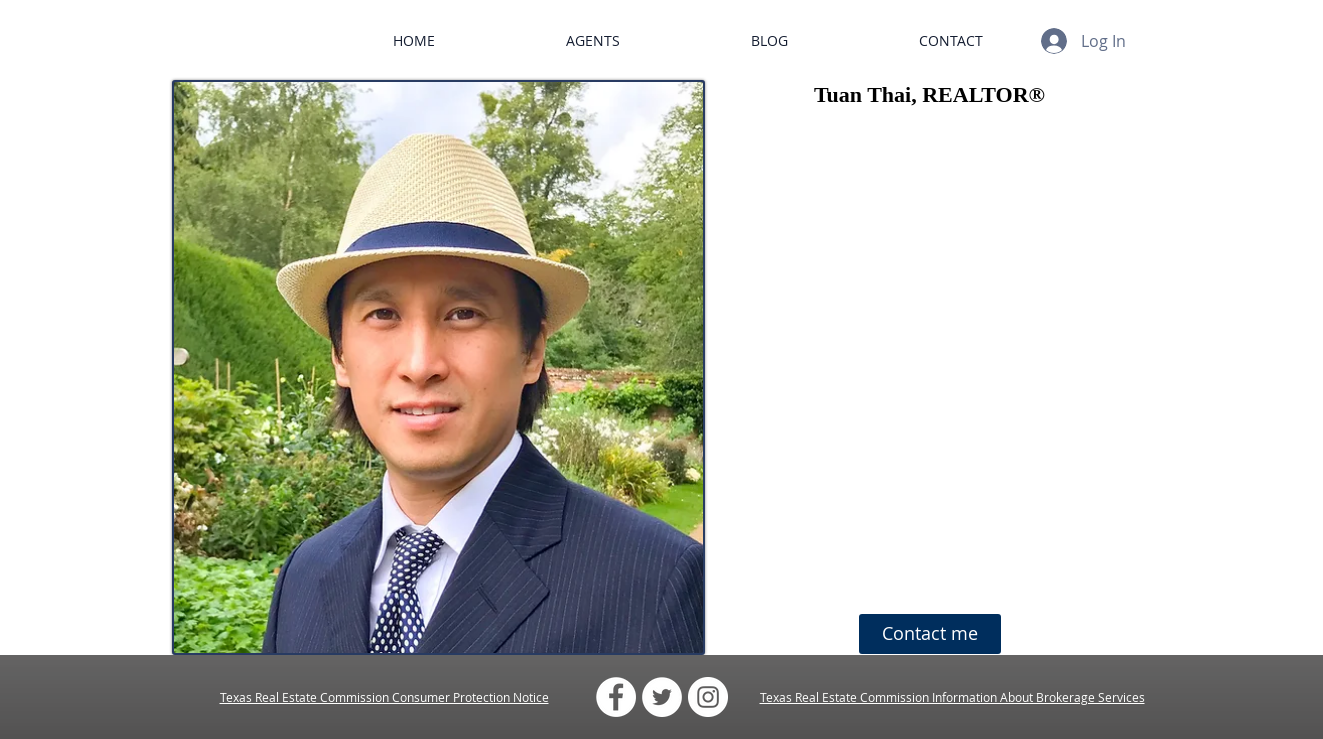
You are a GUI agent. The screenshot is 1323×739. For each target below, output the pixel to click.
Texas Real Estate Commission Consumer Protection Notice (384, 697)
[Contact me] (930, 634)
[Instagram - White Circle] (708, 697)
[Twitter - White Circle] (662, 697)
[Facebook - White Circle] (616, 697)
